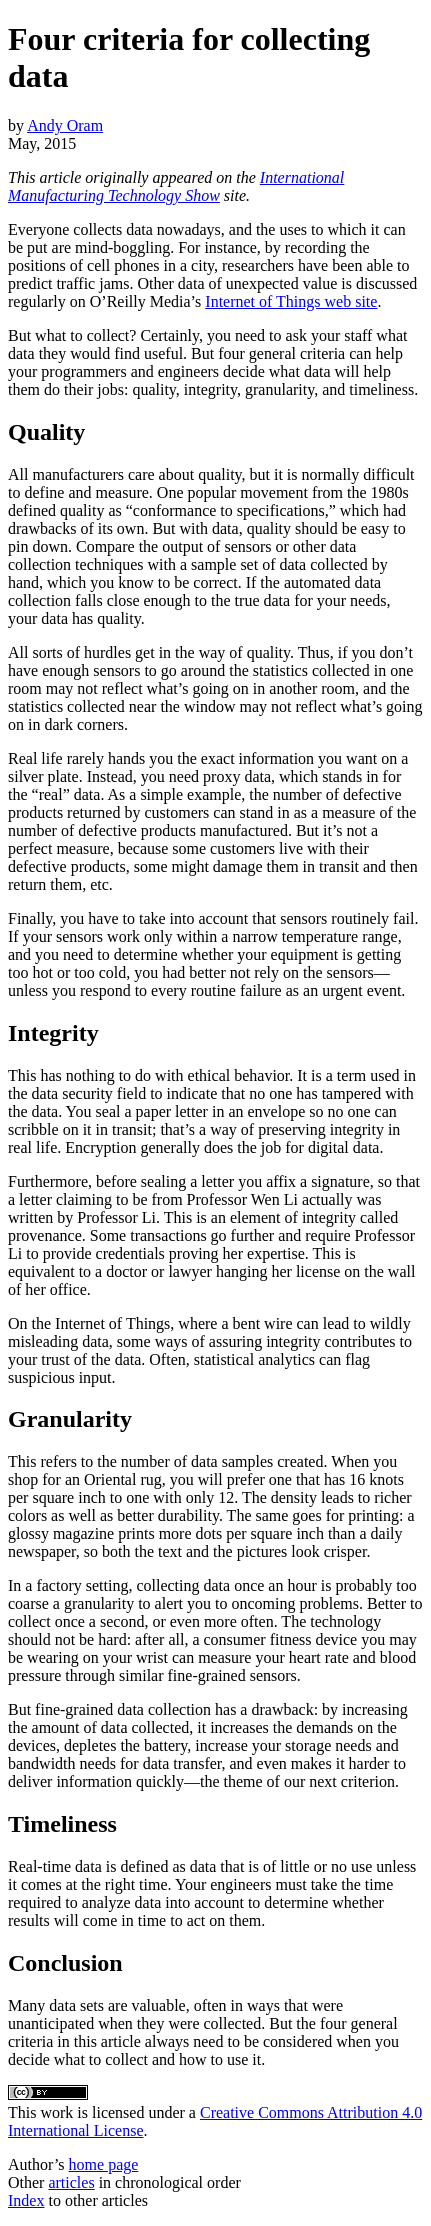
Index (26, 2200)
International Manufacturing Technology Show (176, 186)
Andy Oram (65, 125)
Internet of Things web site (291, 301)
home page (104, 2164)
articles (71, 2182)
